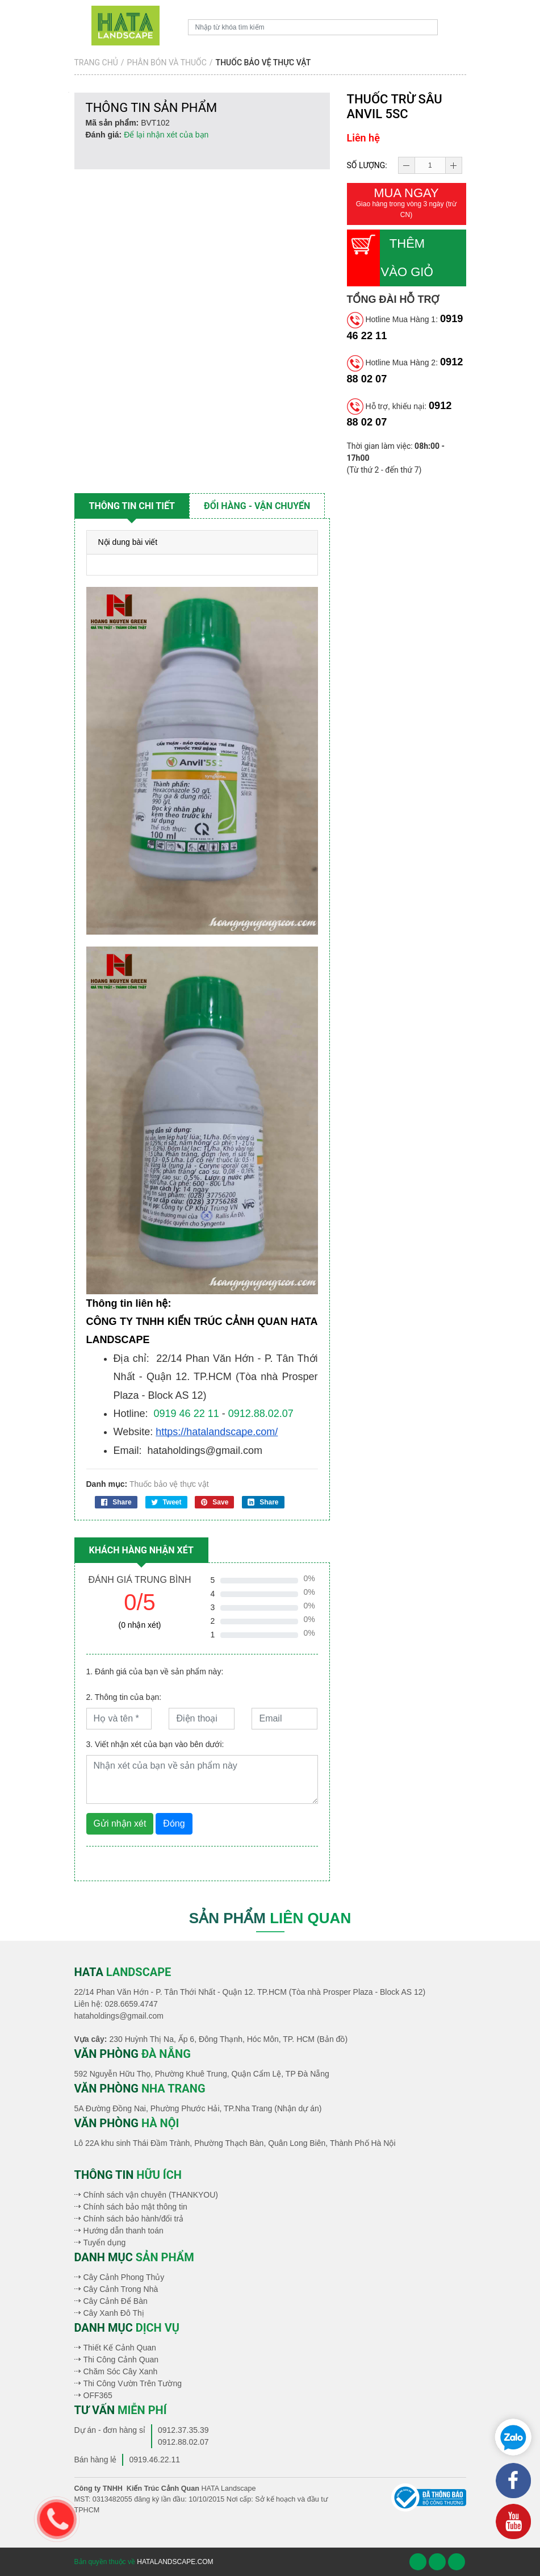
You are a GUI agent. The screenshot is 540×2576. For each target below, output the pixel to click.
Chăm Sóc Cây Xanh (120, 2371)
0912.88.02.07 (261, 1413)
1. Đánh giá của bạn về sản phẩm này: (155, 1671)
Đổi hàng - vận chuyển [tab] (257, 506)
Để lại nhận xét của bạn (166, 134)
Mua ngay (406, 203)
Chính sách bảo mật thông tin (135, 2206)
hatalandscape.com (175, 2562)
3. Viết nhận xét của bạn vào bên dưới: (155, 1744)
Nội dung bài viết (128, 542)
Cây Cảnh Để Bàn (115, 2301)
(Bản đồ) (332, 2039)
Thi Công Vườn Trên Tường (132, 2383)
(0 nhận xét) (140, 1624)
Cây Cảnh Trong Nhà (120, 2289)
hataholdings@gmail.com (119, 2015)
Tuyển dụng (104, 2242)
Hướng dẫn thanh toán (123, 2230)
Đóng (174, 1823)
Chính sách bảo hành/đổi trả (133, 2218)
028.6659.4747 (130, 2003)
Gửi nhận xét (120, 1823)
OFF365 (97, 2395)
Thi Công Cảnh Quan (121, 2359)
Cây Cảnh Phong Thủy (124, 2277)
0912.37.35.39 (183, 2430)
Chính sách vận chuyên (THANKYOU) (151, 2194)
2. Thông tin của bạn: (124, 1697)
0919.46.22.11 (154, 2459)
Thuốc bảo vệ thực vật (169, 1484)
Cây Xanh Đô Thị (113, 2312)
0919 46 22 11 (186, 1413)
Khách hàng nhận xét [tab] (141, 1550)
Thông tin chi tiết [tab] (132, 506)
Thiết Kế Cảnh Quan (119, 2347)
